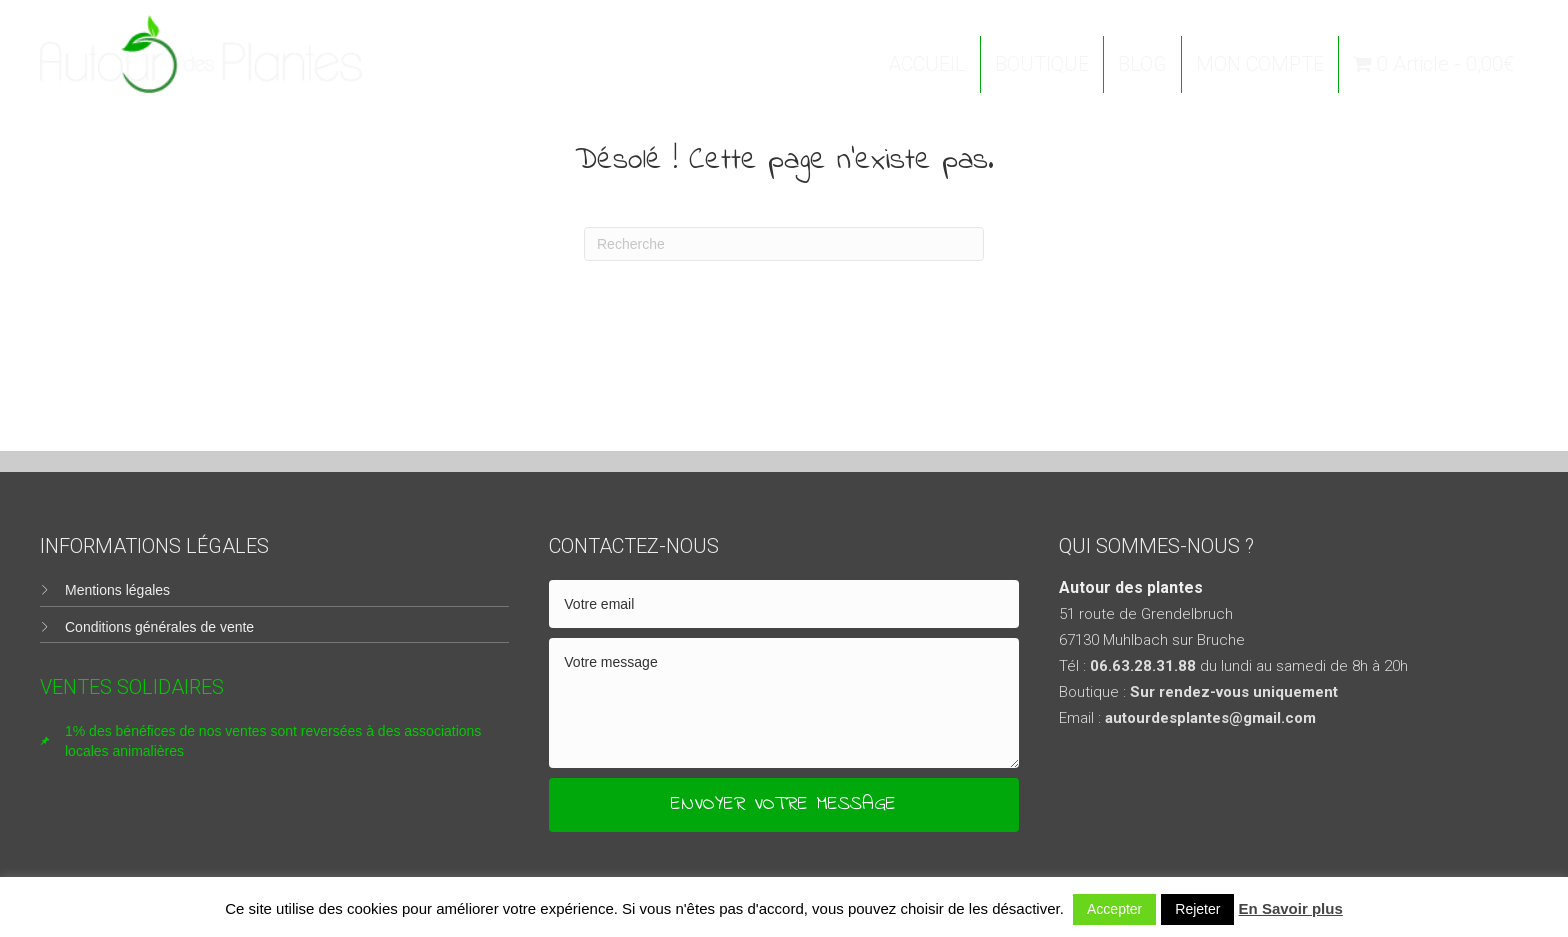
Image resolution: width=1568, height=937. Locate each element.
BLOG (1142, 64)
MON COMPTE (1260, 64)
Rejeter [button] (1197, 909)
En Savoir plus (1291, 908)
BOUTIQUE (1042, 64)
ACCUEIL (927, 64)
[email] (783, 604)
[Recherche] (784, 244)
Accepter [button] (1114, 909)
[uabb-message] (783, 703)
